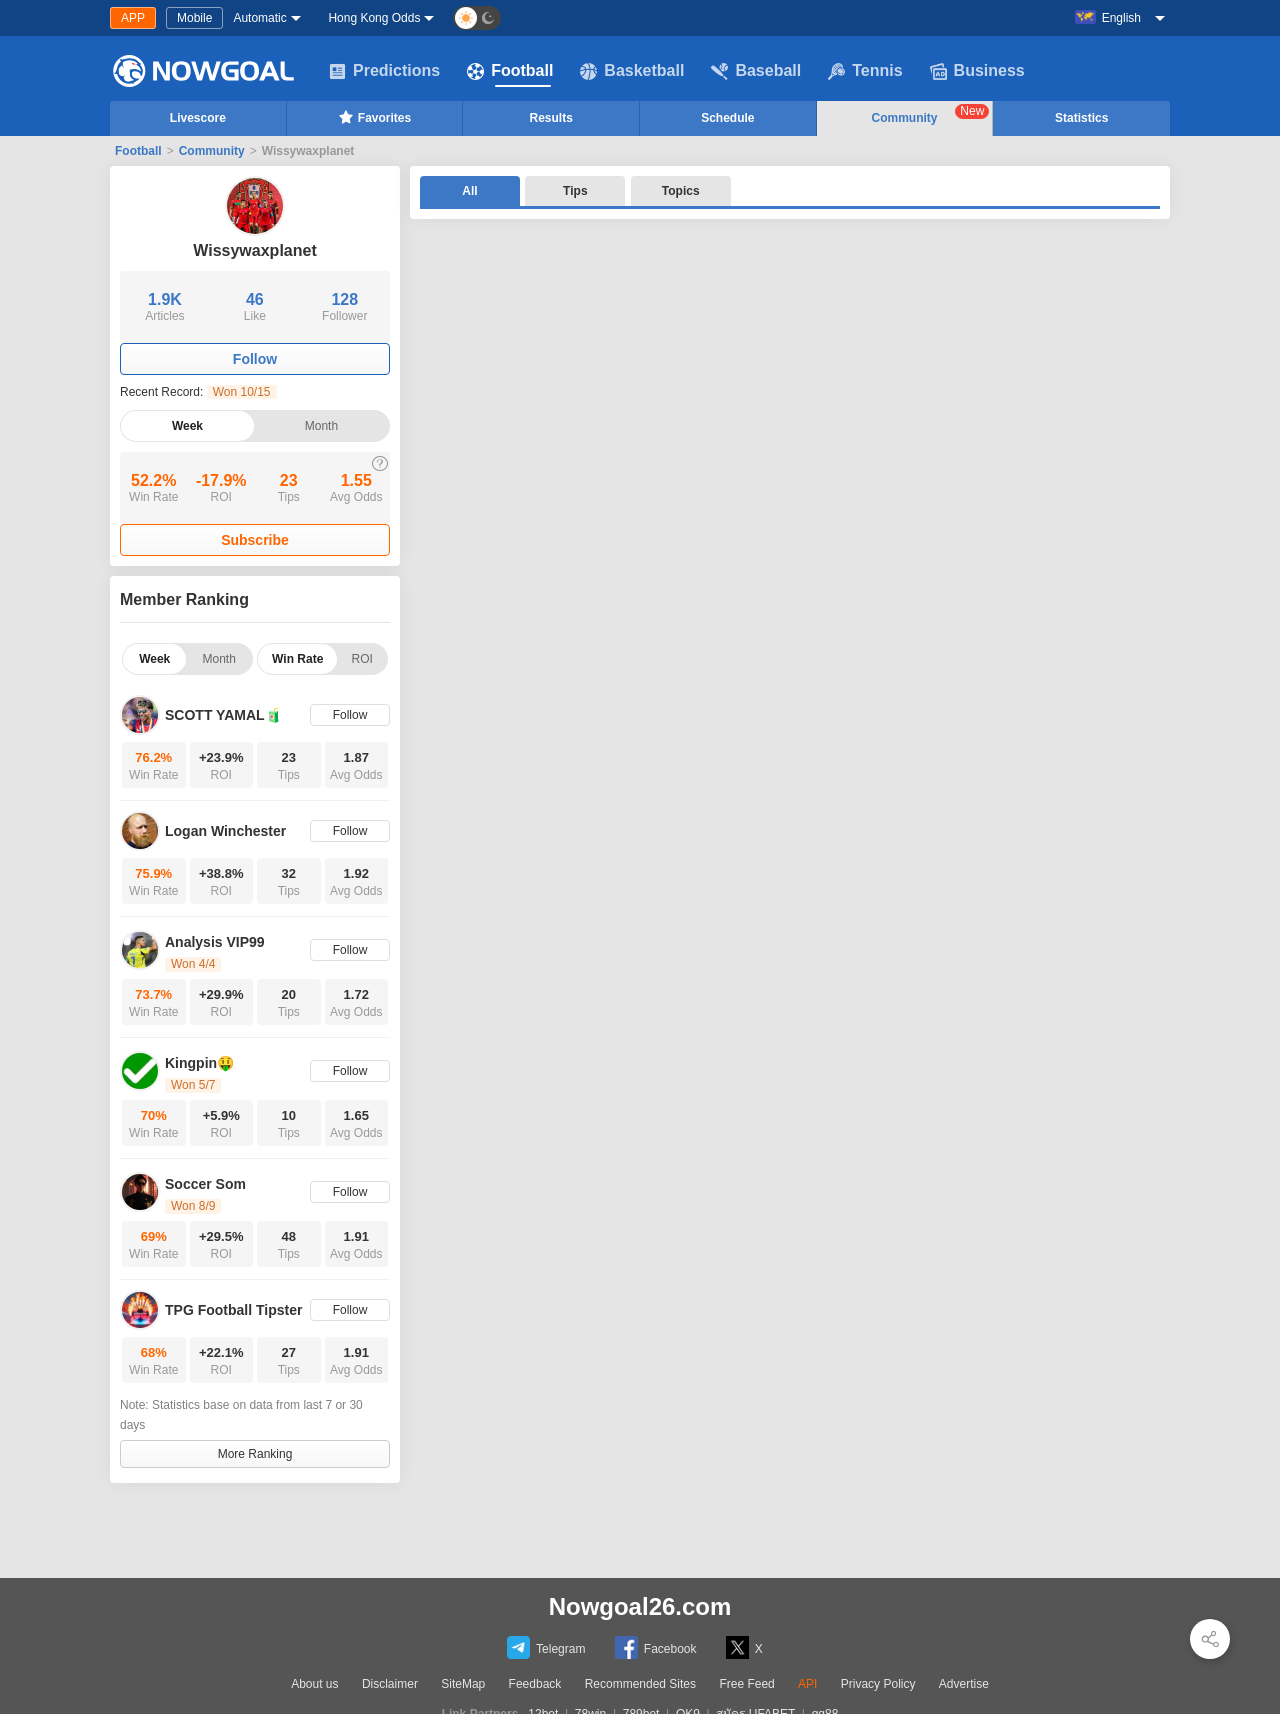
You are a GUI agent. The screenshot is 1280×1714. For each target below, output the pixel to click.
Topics (681, 191)
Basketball (632, 71)
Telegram (546, 1647)
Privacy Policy (878, 1684)
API (807, 1684)
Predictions (384, 71)
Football (510, 71)
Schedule (727, 118)
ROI (362, 659)
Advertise (964, 1684)
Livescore (198, 118)
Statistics (1081, 118)
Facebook (656, 1647)
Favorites (374, 117)
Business (977, 71)
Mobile (194, 18)
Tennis (865, 71)
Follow (255, 359)
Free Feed (746, 1684)
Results (551, 118)
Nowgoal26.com (640, 1606)
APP (133, 18)
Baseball (756, 71)
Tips (575, 191)
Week (187, 426)
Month (321, 426)
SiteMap (463, 1684)
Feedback (535, 1684)
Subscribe (255, 540)
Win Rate (297, 659)
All (469, 191)
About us (314, 1684)
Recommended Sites (640, 1684)
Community (931, 114)
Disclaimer (390, 1684)
